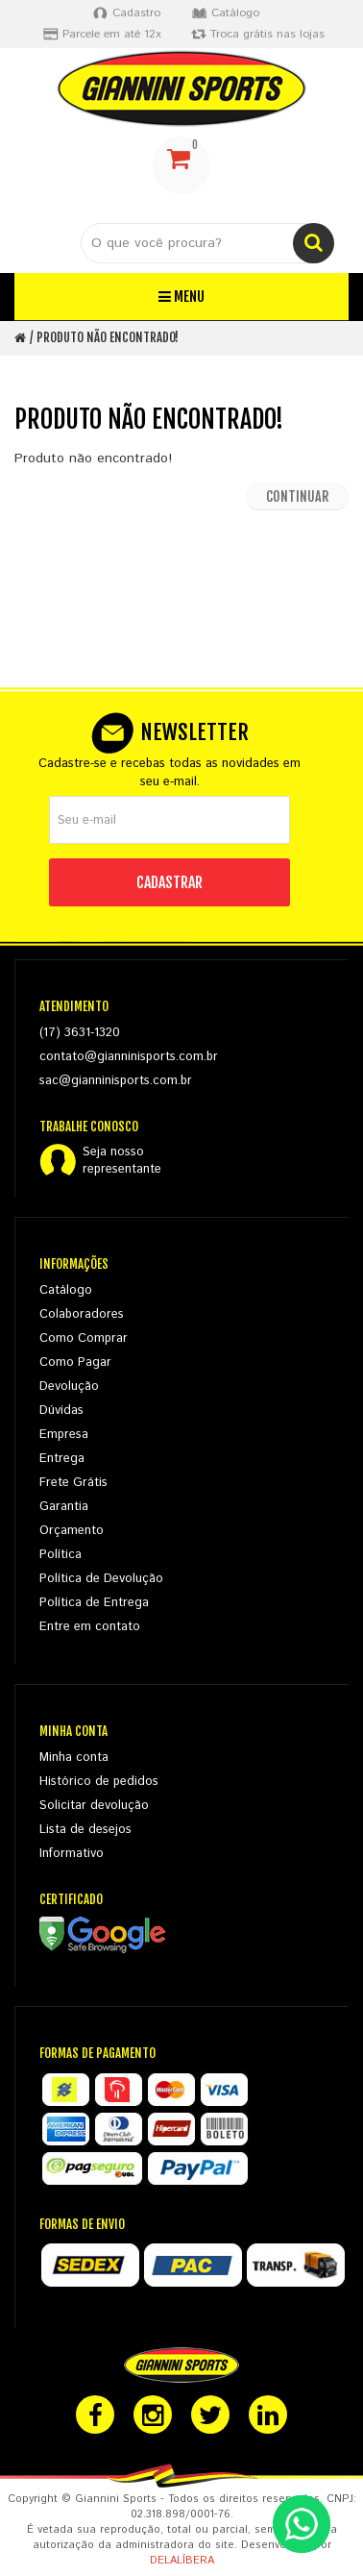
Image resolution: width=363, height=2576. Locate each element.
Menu (181, 296)
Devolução (69, 1386)
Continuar (297, 496)
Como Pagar (75, 1362)
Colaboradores (81, 1314)
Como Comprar (83, 1338)
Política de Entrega (94, 1603)
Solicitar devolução (94, 1805)
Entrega (62, 1458)
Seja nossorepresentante (122, 1161)
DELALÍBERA (182, 2560)
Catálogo (65, 1290)
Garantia (63, 1507)
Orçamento (71, 1531)
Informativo (71, 1854)
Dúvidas (61, 1410)
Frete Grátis (73, 1483)
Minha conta (74, 1757)
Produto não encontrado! (107, 337)
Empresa (63, 1434)
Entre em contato (89, 1627)
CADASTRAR (169, 882)
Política (60, 1555)
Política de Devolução (101, 1579)
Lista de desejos (85, 1830)
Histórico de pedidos (98, 1781)
